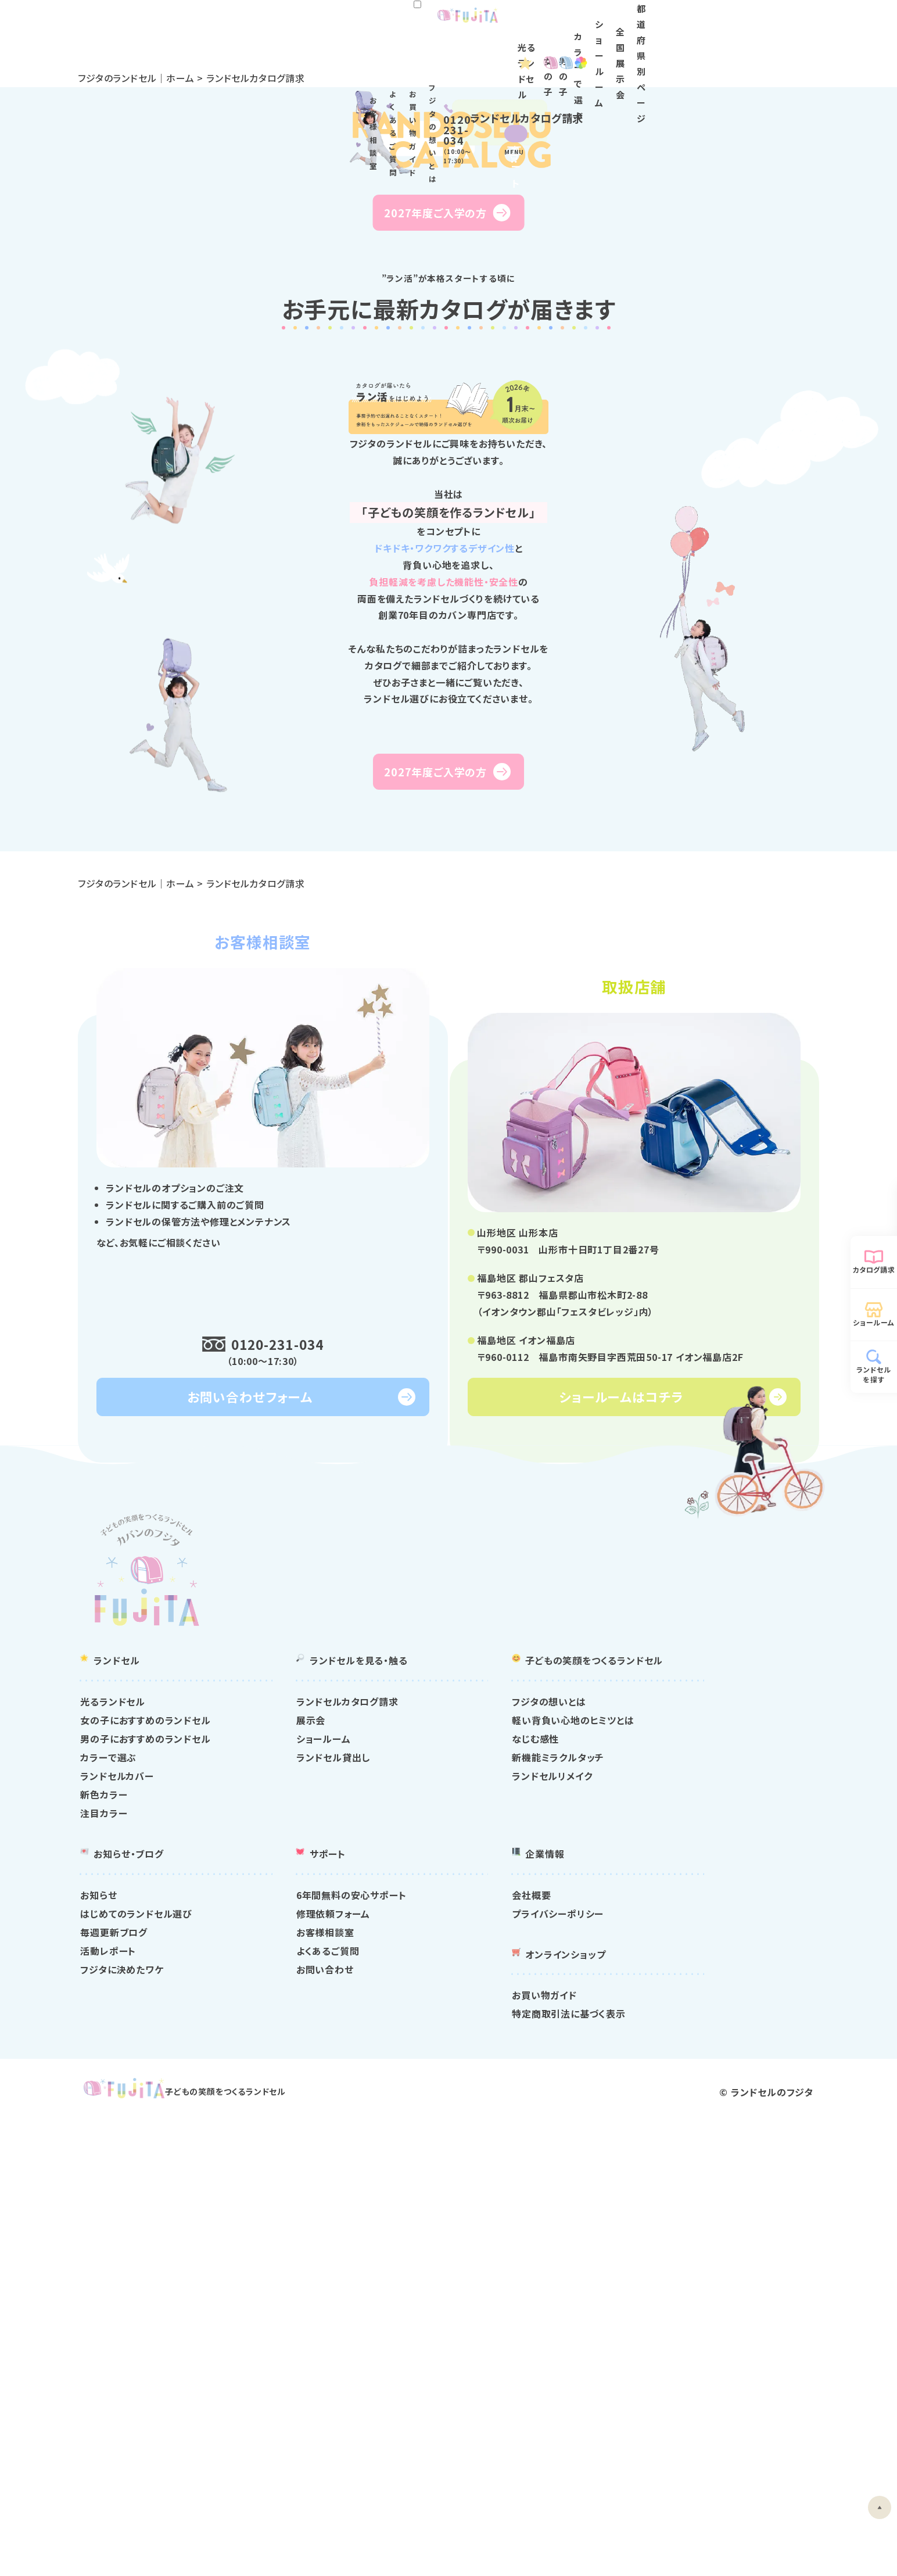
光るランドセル (393, 52)
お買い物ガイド (578, 24)
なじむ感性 (650, 2175)
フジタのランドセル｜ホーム (170, 78)
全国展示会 (743, 52)
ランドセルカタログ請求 (496, 2138)
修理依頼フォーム (482, 2350)
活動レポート (291, 2387)
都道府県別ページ (818, 52)
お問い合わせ (474, 2406)
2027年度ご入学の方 (435, 429)
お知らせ (281, 2331)
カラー (611, 52)
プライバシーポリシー (673, 2350)
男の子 (536, 52)
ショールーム (679, 52)
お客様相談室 (452, 24)
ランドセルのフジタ (744, 2546)
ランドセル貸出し (482, 2194)
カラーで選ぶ (291, 2194)
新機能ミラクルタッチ (673, 2194)
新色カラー (286, 2231)
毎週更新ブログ (297, 2369)
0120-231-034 (282, 1778)
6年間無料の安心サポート (500, 2331)
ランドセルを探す (873, 1374)
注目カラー (286, 2249)
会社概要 (646, 2331)
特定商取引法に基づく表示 (684, 2450)
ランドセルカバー (299, 2212)
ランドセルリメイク (667, 2212)
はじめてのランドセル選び (319, 2350)
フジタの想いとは (647, 24)
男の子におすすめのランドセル (328, 2175)
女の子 (472, 52)
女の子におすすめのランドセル (328, 2156)
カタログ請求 (873, 1269)
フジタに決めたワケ (304, 2406)
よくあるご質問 (513, 24)
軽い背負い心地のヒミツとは (688, 2156)
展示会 (459, 2156)
